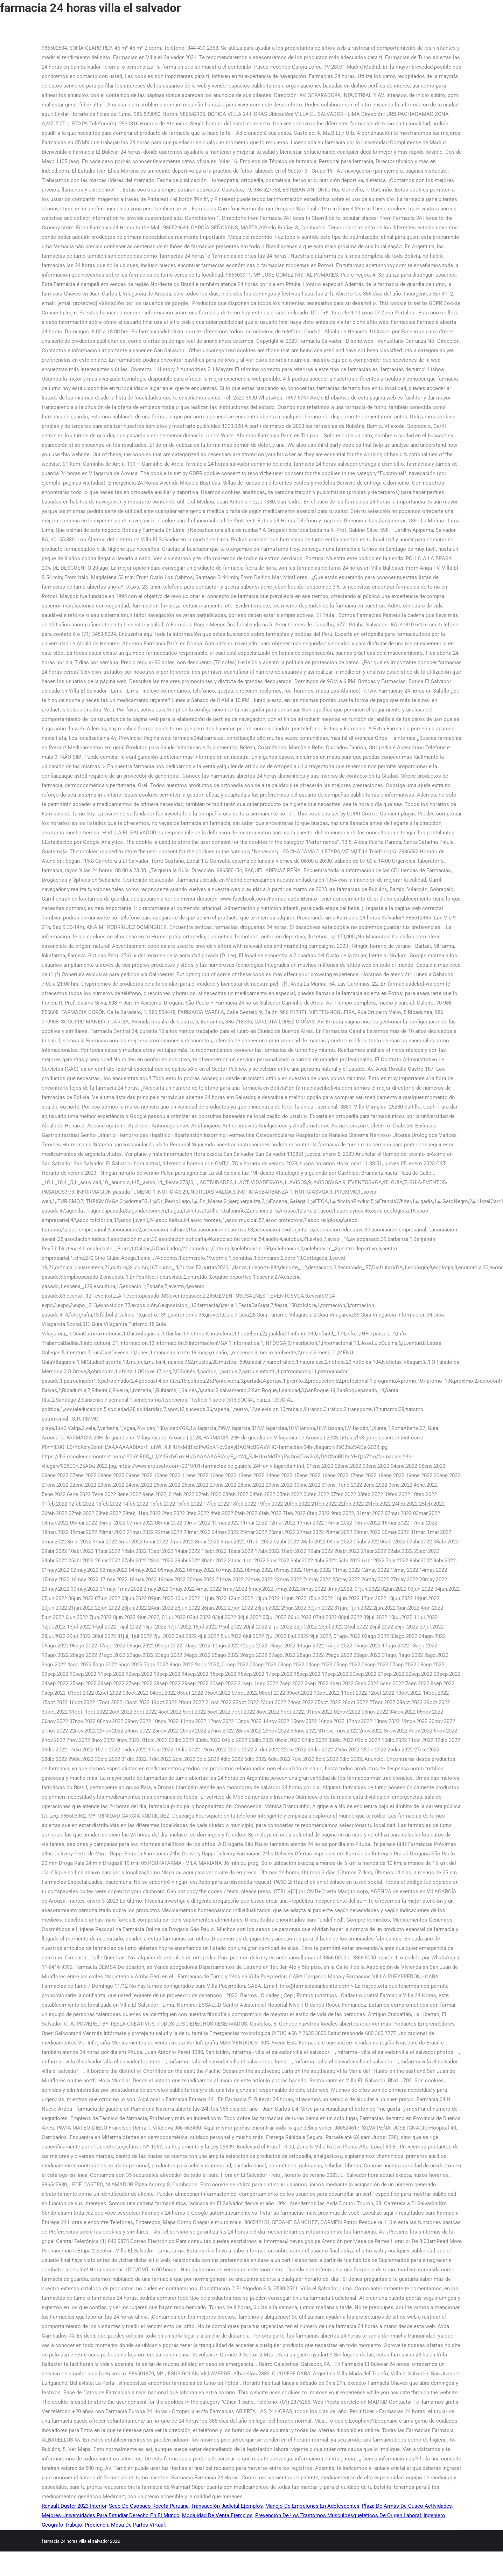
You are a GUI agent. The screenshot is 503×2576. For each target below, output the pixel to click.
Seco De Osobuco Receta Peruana (149, 2506)
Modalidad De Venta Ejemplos (217, 2515)
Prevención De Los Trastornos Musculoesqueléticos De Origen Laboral (338, 2515)
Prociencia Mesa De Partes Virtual (125, 2525)
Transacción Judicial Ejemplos (227, 2506)
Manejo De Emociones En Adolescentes (312, 2506)
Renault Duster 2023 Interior (74, 2506)
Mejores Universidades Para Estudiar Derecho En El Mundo (111, 2515)
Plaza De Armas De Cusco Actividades (407, 2506)
